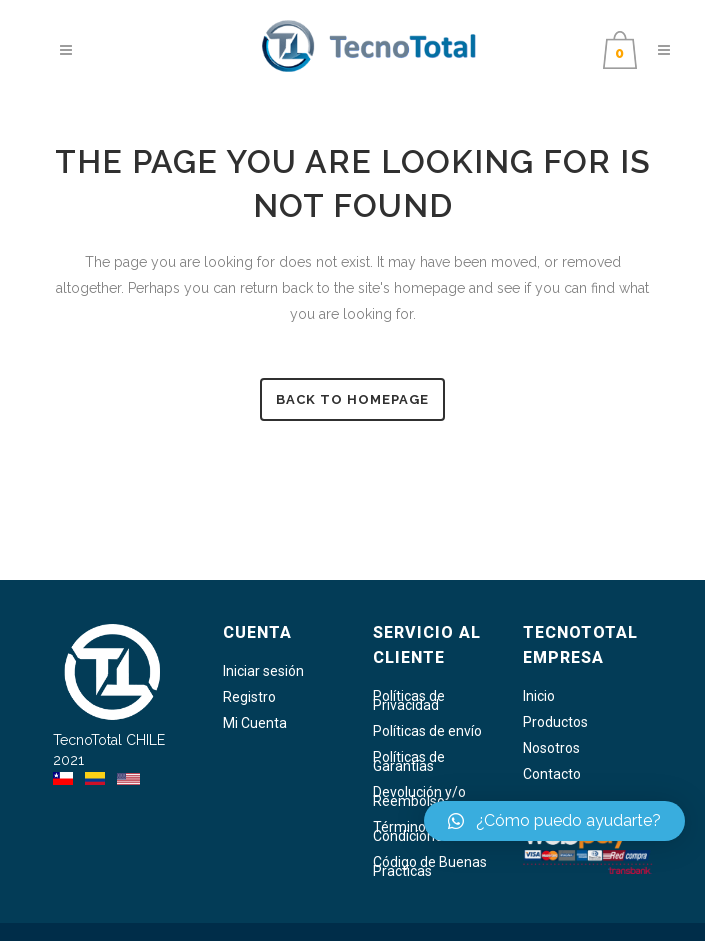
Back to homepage (352, 399)
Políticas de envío (427, 731)
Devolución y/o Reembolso (419, 797)
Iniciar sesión (263, 671)
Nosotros (551, 748)
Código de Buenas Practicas (430, 867)
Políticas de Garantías (409, 762)
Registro (249, 697)
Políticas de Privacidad (409, 701)
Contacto (552, 774)
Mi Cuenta (255, 723)
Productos (555, 722)
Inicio (539, 696)
